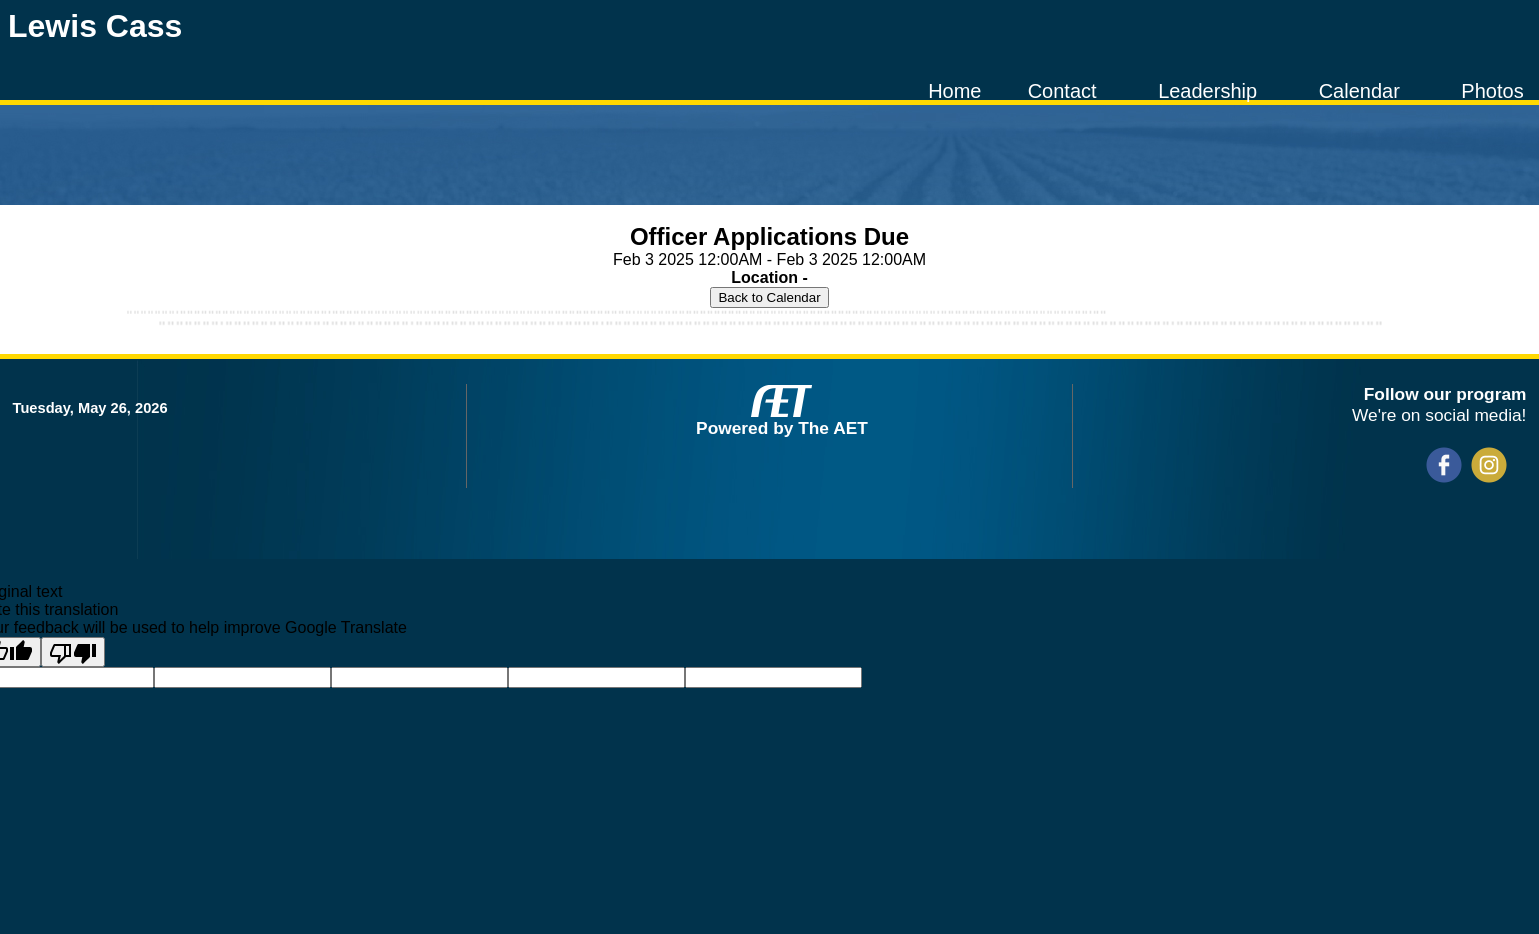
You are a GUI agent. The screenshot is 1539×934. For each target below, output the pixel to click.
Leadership (1207, 91)
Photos (1492, 91)
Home (954, 91)
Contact (1062, 91)
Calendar (1359, 91)
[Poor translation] (73, 652)
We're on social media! (1439, 415)
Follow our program (1445, 394)
